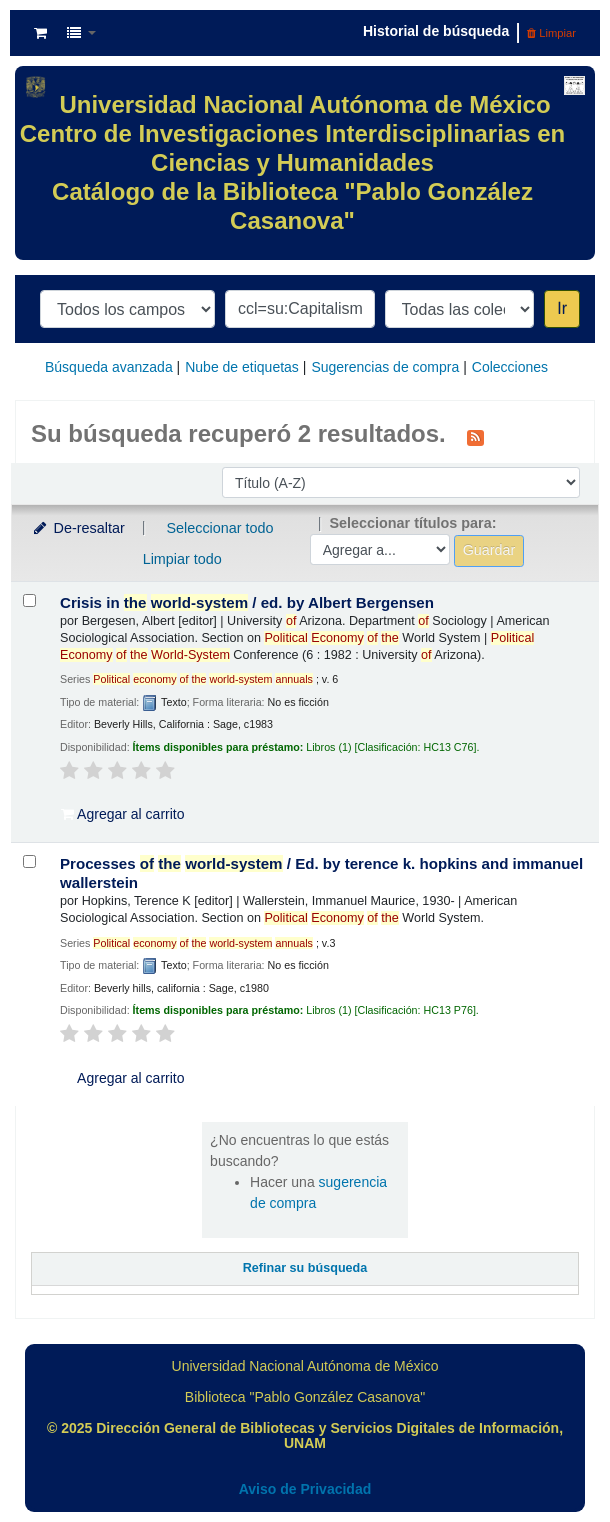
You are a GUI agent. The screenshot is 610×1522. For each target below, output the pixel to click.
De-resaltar (78, 528)
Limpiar (551, 33)
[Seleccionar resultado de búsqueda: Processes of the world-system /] (29, 861)
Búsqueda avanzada (109, 367)
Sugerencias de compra (385, 367)
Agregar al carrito (123, 814)
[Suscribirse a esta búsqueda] (475, 436)
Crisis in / (247, 602)
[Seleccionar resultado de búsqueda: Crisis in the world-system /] (29, 600)
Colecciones (510, 367)
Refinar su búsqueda (305, 1268)
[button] (40, 33)
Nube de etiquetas (242, 367)
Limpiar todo (182, 559)
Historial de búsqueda (436, 31)
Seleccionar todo (219, 528)
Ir (562, 308)
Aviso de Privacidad (305, 1489)
